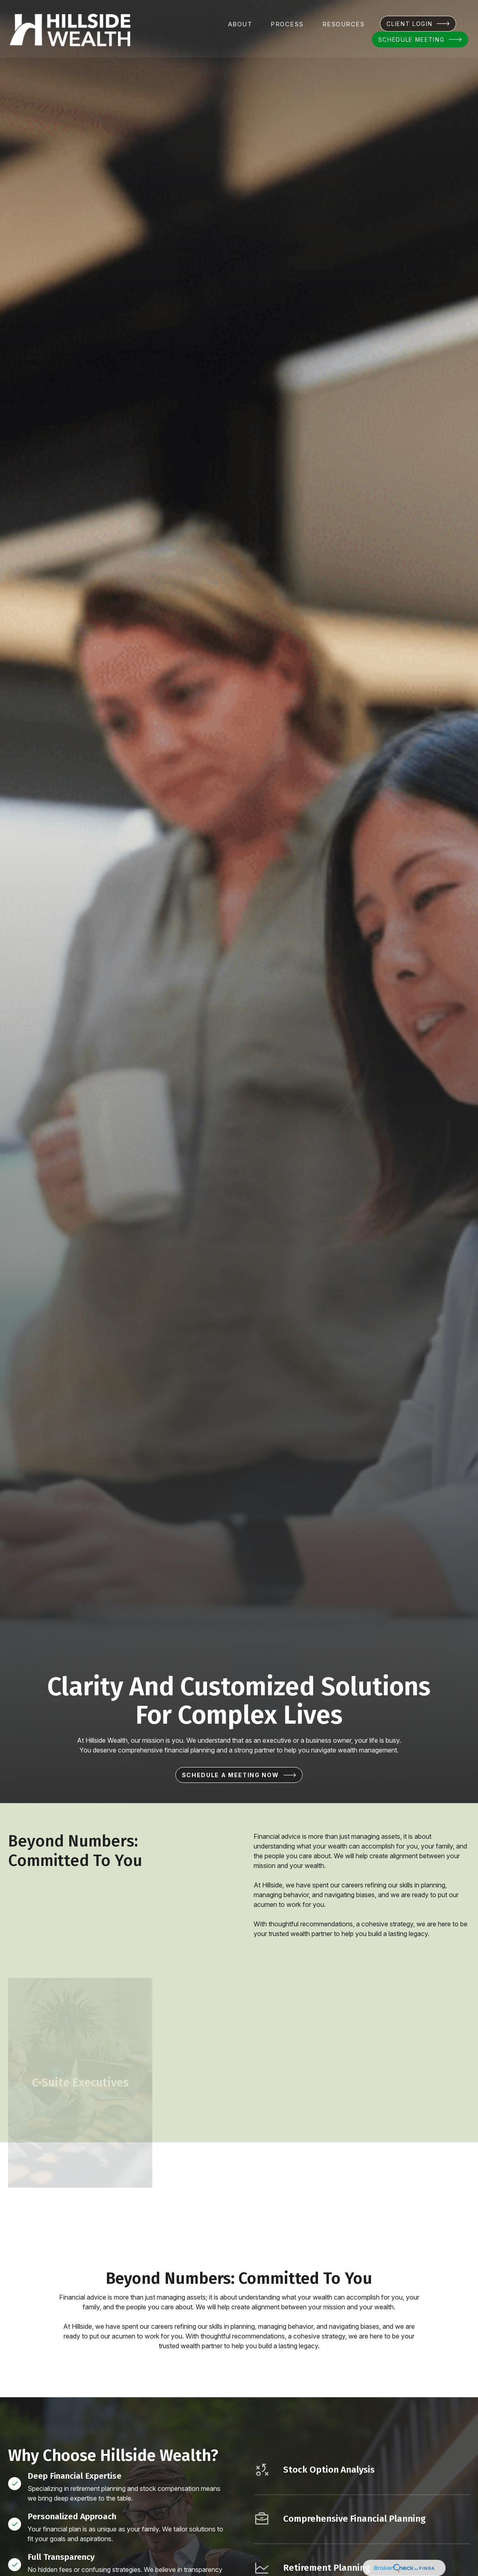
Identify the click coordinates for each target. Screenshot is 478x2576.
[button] (240, 22)
